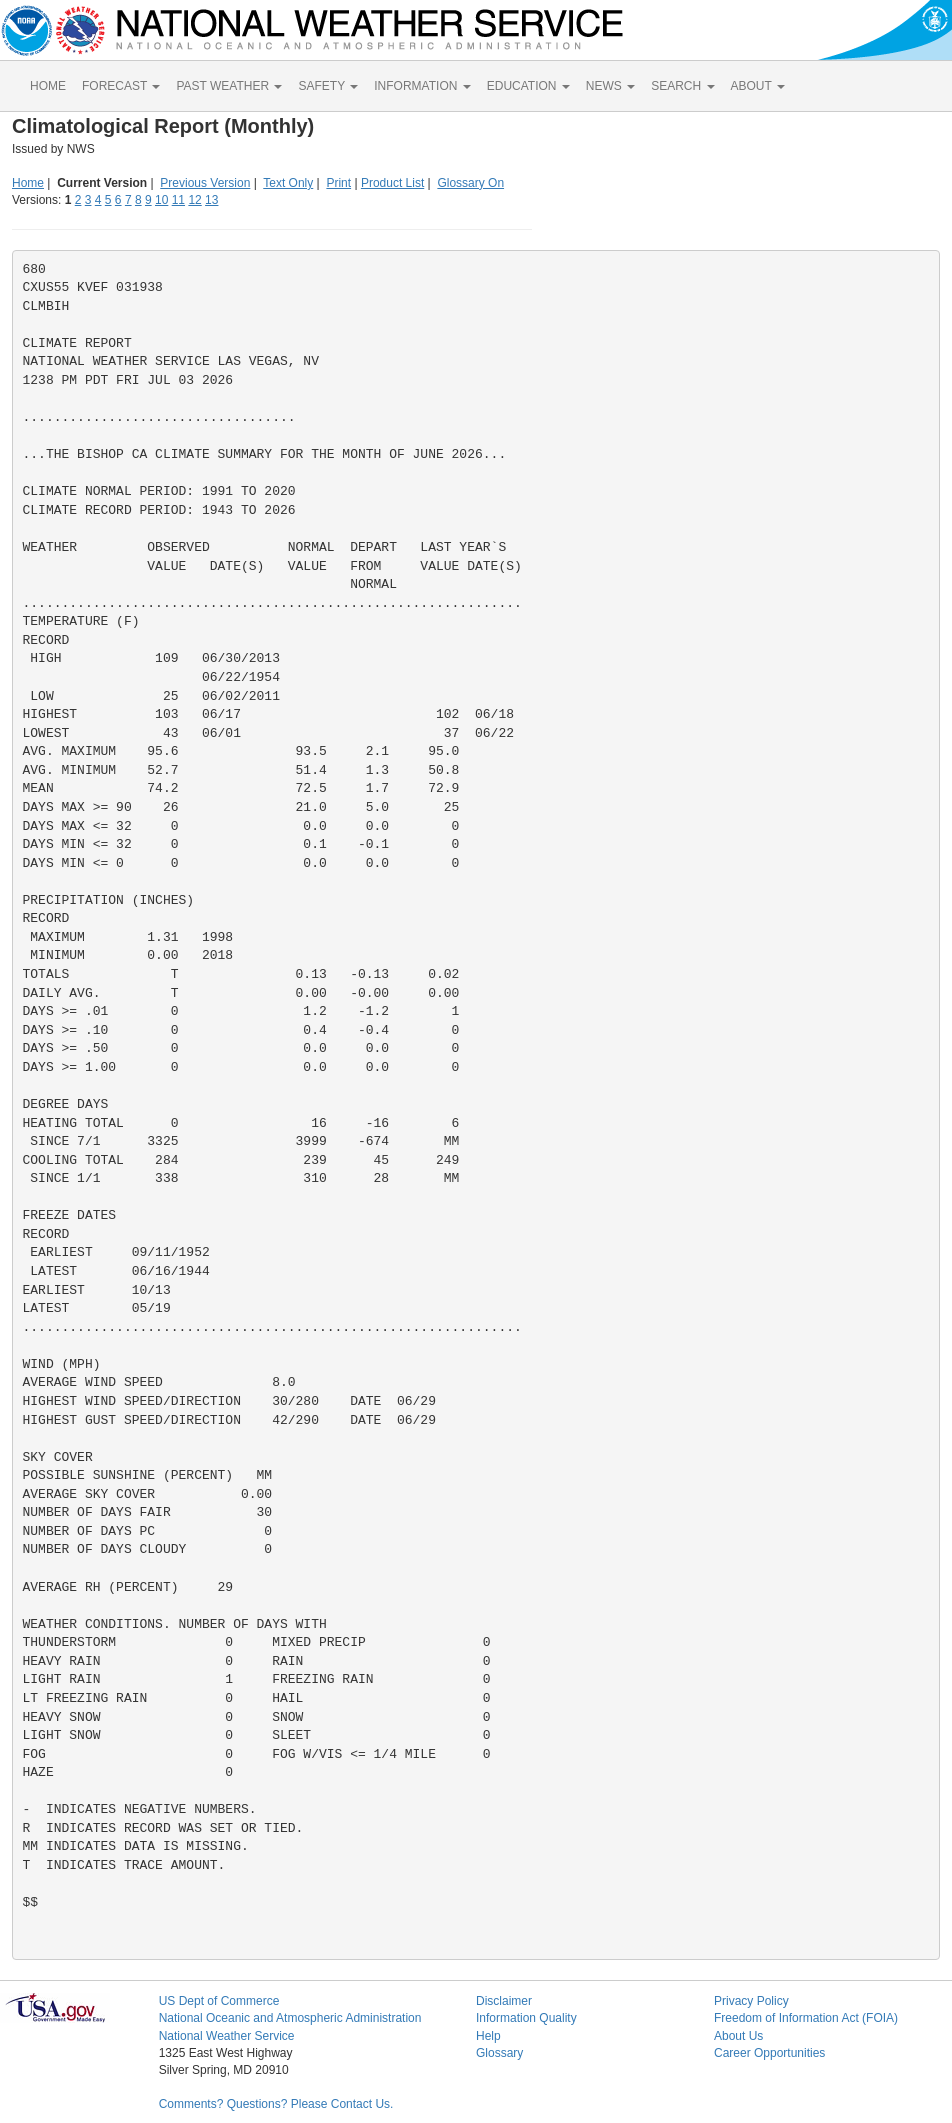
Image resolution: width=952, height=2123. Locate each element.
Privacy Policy (751, 2001)
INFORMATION (422, 86)
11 (178, 200)
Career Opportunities (769, 2053)
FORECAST (121, 86)
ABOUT (758, 86)
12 (194, 200)
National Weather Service (227, 2036)
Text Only (288, 183)
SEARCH (682, 86)
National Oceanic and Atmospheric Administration (290, 2018)
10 (161, 200)
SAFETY (328, 86)
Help (488, 2036)
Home (28, 183)
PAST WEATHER (229, 86)
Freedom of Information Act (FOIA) (806, 2018)
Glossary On (470, 183)
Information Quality (526, 2018)
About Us (738, 2036)
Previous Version (205, 183)
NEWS (610, 86)
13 (211, 200)
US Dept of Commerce (219, 2001)
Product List (392, 183)
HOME (48, 86)
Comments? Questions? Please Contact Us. (276, 2104)
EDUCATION (528, 86)
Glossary (499, 2053)
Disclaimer (504, 2001)
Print (338, 183)
